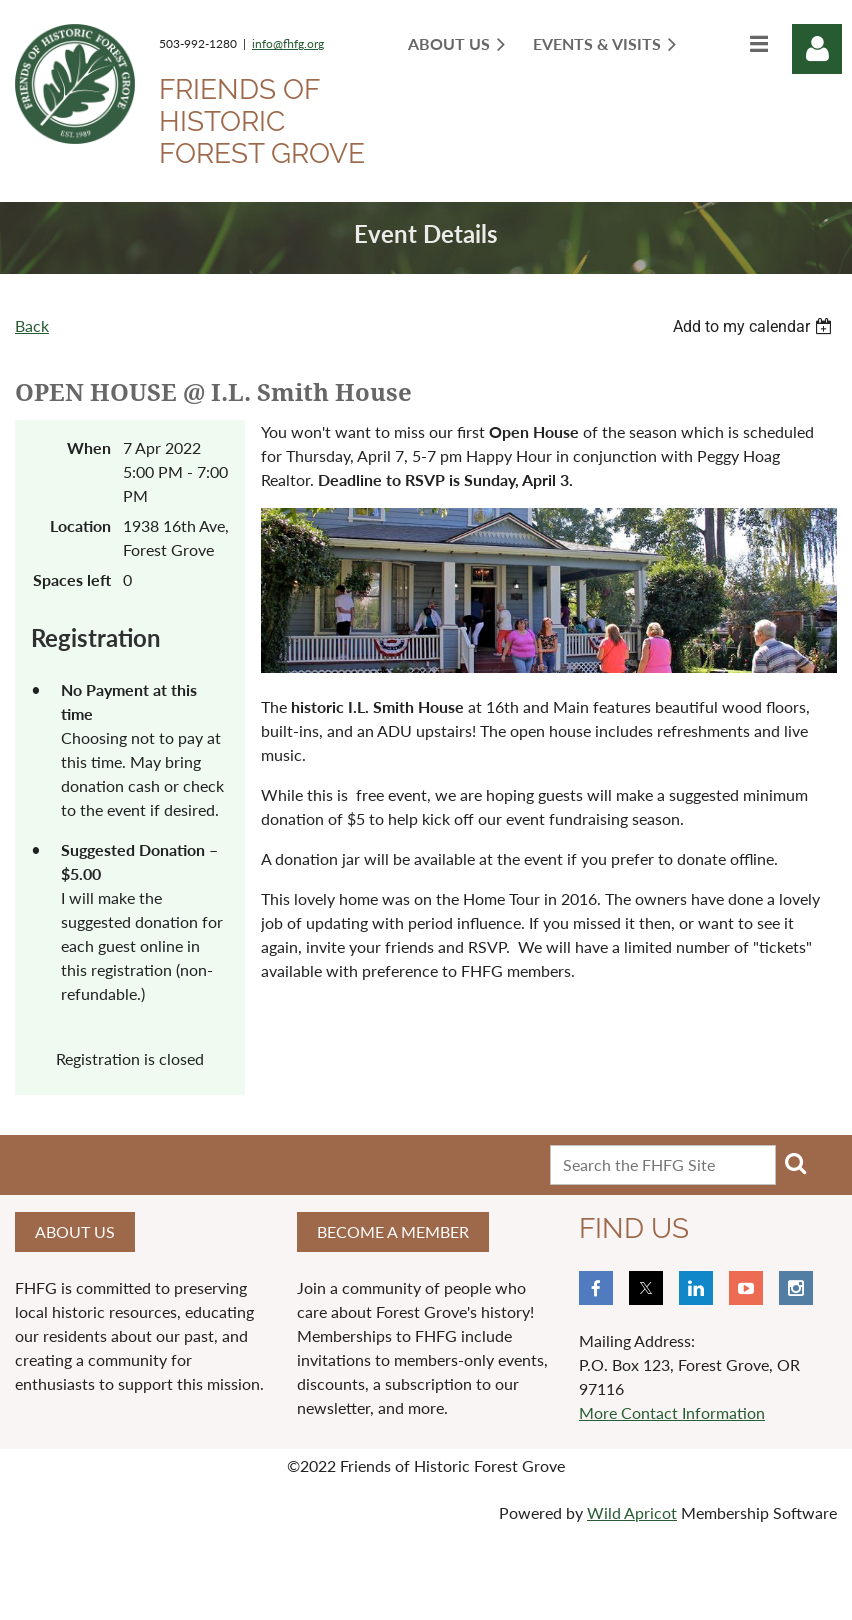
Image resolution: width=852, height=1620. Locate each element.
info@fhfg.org (288, 43)
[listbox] (755, 326)
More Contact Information (672, 1412)
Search (795, 1163)
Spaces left (72, 579)
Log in (817, 49)
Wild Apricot (632, 1512)
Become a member (393, 1231)
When (89, 447)
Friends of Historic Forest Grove (262, 121)
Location (80, 525)
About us (75, 1231)
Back (32, 325)
